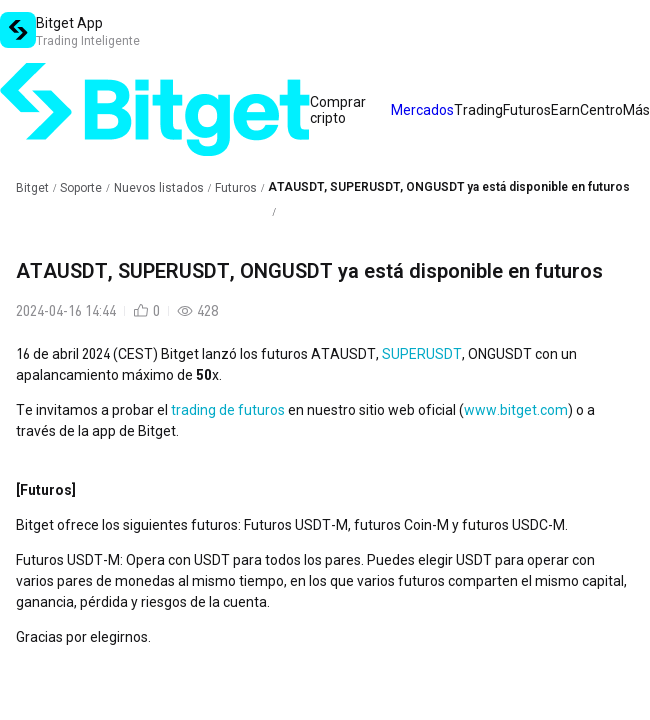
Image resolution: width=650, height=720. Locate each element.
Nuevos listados (159, 188)
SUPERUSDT (422, 354)
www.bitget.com (516, 410)
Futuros (236, 188)
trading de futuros (228, 410)
